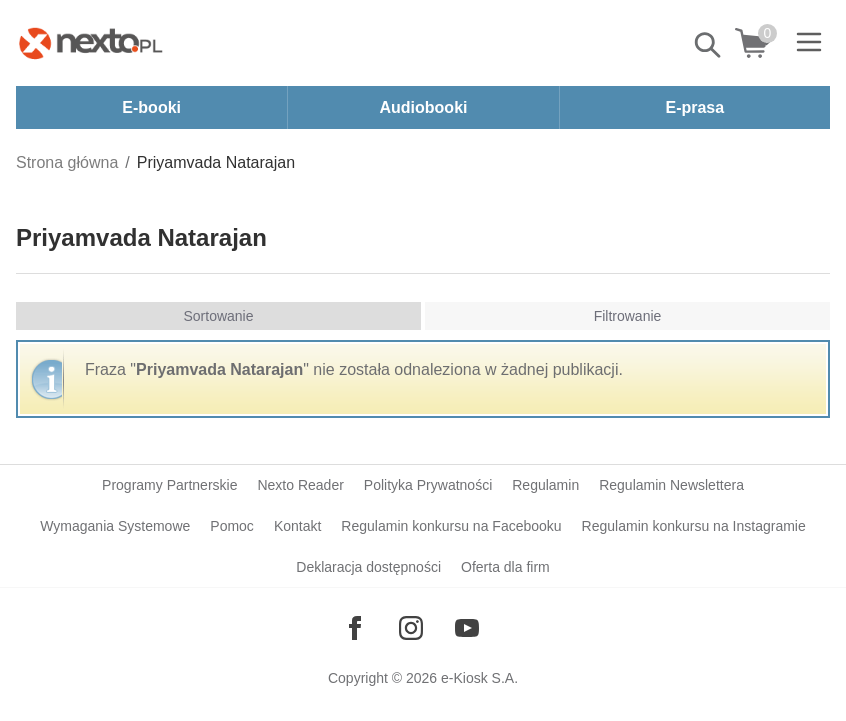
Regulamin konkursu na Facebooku (451, 526)
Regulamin (545, 485)
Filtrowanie (628, 316)
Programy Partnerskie (169, 485)
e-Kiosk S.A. (479, 678)
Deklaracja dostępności (368, 567)
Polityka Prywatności (428, 485)
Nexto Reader (300, 485)
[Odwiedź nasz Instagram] (411, 628)
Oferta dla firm (505, 567)
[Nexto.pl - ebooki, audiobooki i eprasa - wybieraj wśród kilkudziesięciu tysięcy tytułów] (91, 43)
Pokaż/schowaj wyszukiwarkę (709, 45)
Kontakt (297, 526)
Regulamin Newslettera (671, 485)
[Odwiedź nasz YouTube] (467, 628)
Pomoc (232, 526)
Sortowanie (218, 316)
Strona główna (67, 162)
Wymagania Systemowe (115, 526)
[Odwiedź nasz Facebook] (355, 628)
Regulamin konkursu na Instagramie (694, 526)
